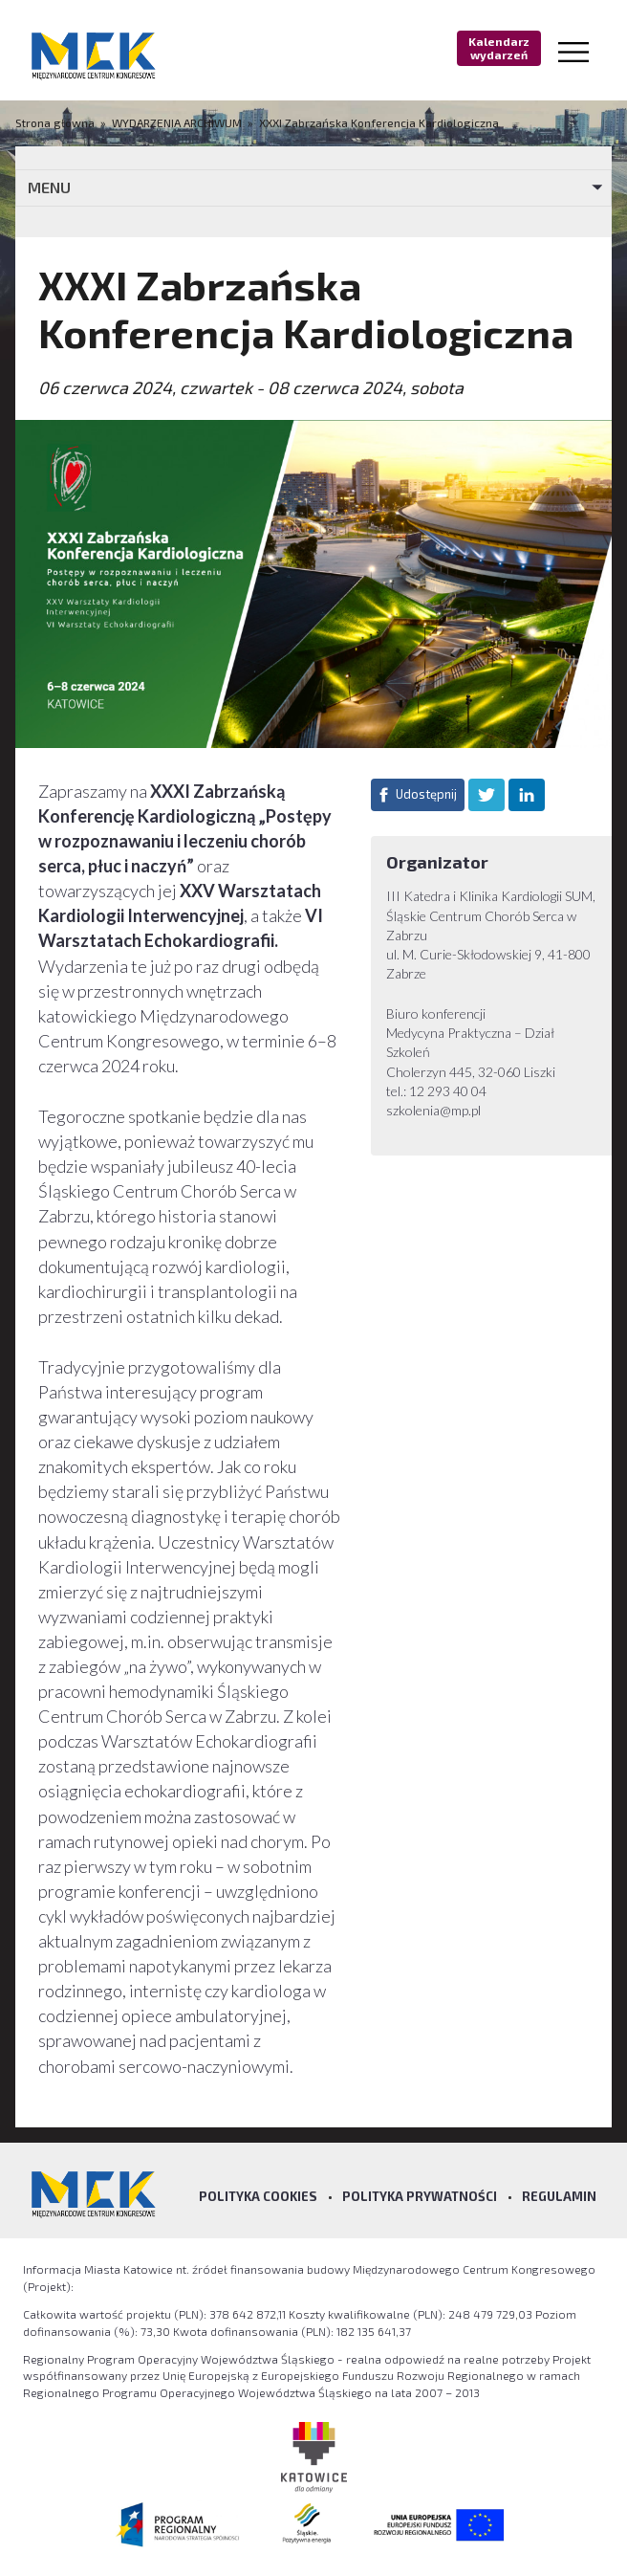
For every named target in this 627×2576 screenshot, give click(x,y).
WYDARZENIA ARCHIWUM (177, 122)
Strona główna (56, 122)
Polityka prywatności (419, 2196)
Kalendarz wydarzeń (499, 47)
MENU (49, 187)
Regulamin (559, 2196)
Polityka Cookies (258, 2196)
